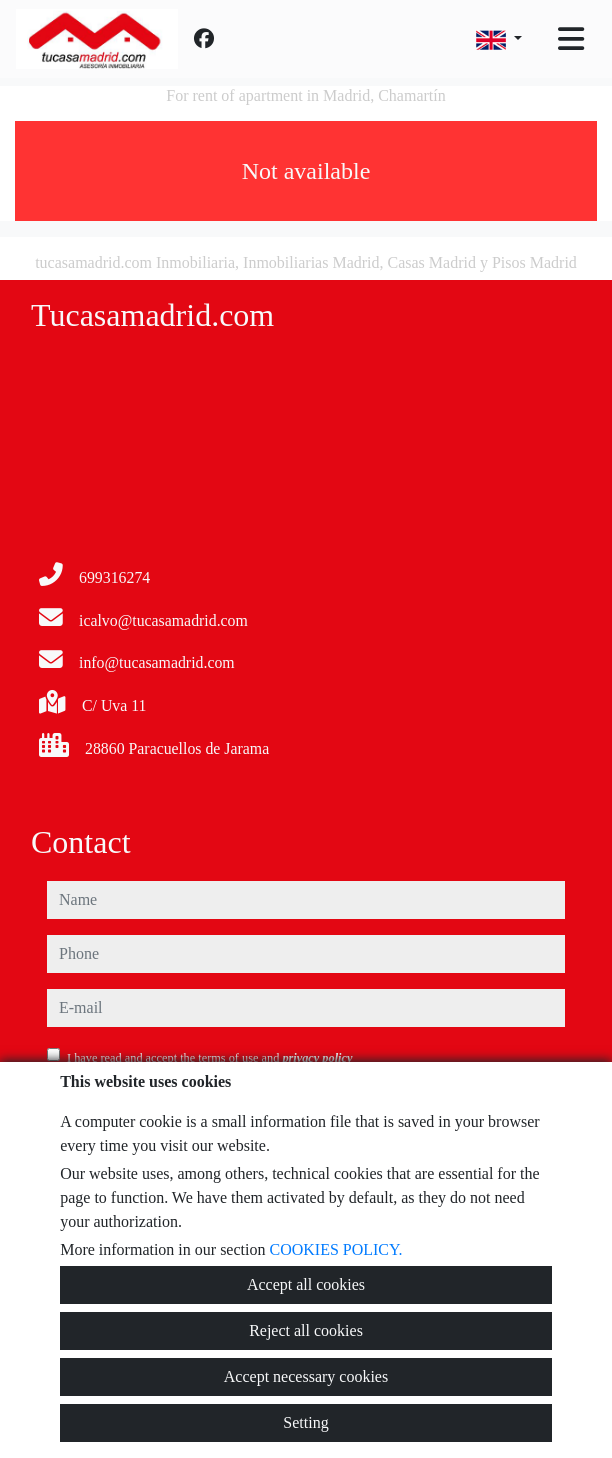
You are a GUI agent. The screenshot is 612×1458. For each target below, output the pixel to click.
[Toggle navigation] (571, 39)
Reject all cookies (306, 1330)
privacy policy (317, 1058)
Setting (305, 1422)
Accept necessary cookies (306, 1376)
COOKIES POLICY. (335, 1249)
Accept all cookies (306, 1284)
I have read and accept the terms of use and (209, 1058)
